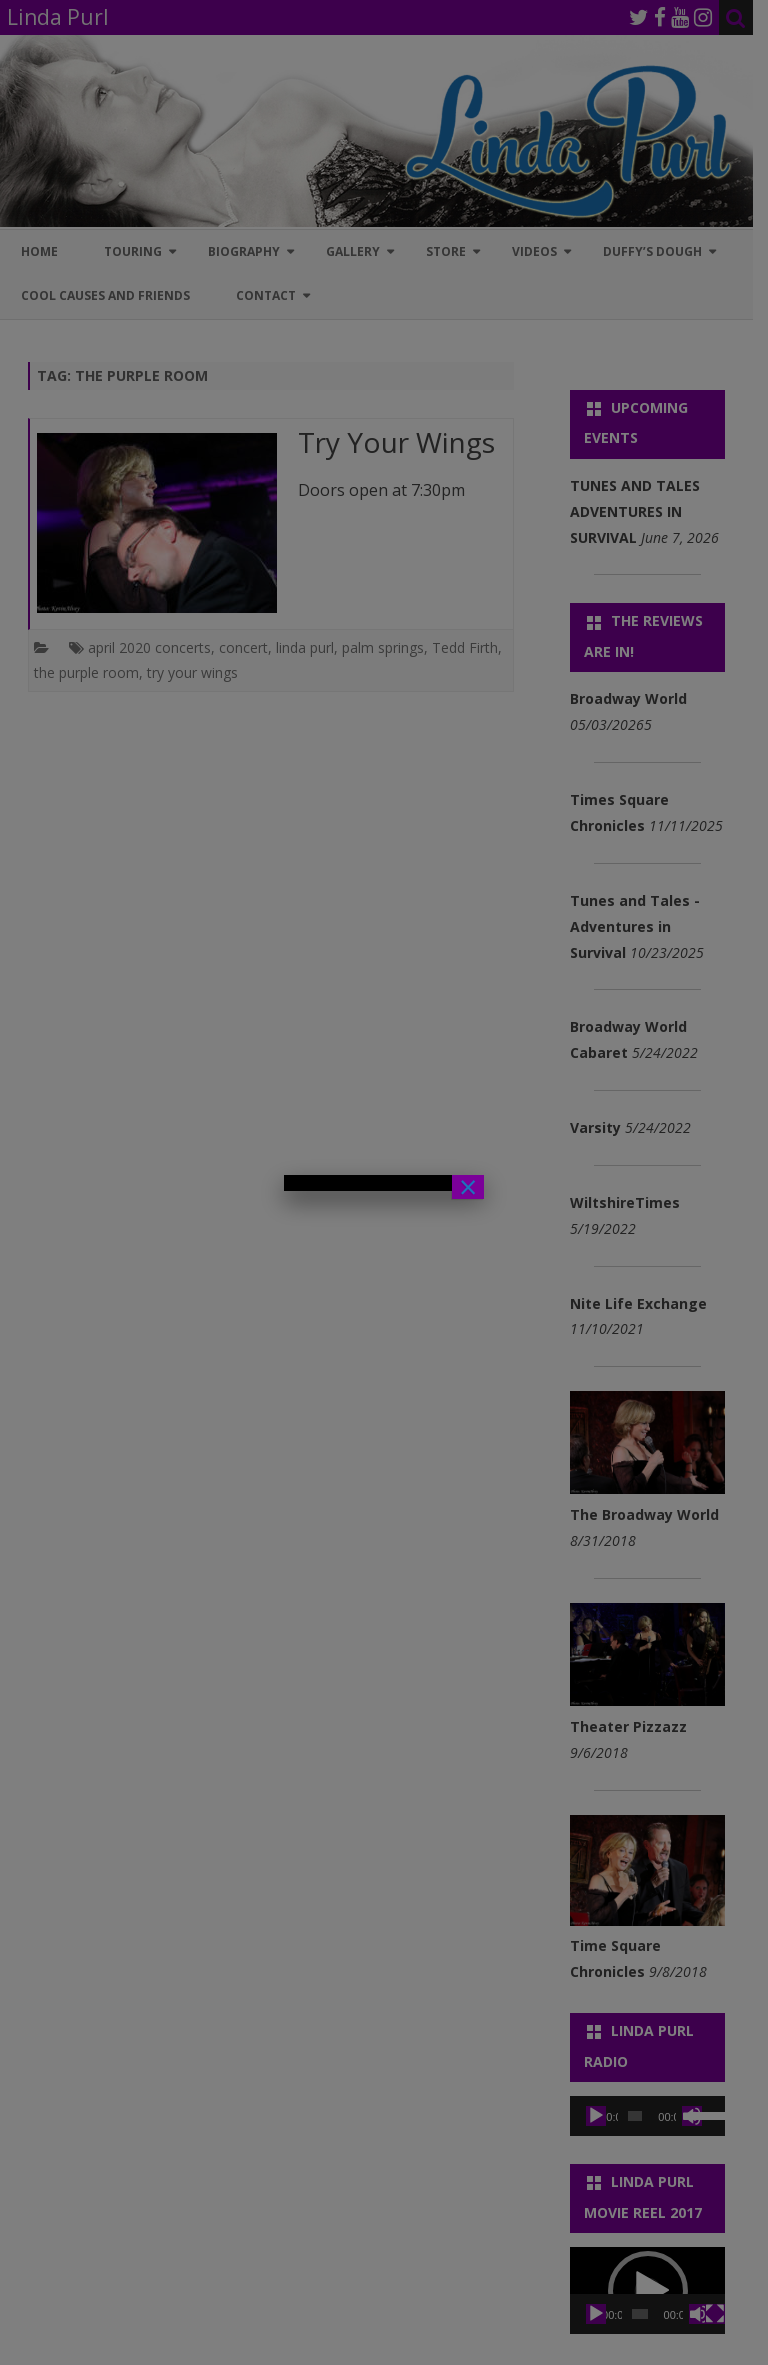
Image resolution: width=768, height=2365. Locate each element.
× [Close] (468, 1187)
